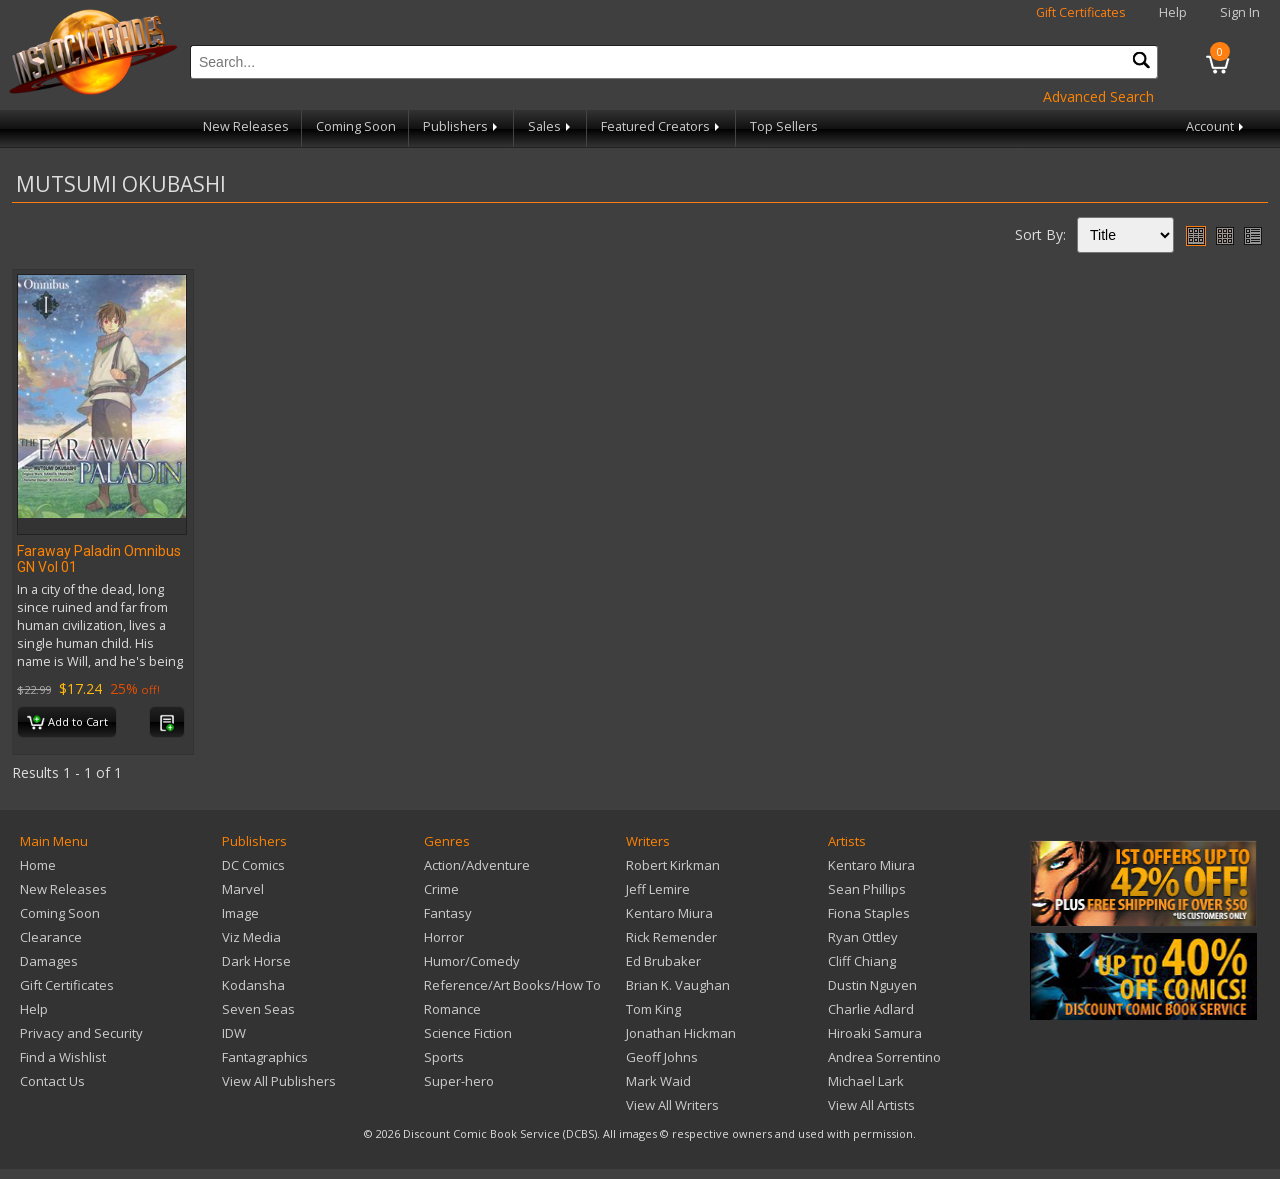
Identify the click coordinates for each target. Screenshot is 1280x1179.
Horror (444, 937)
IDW (234, 1033)
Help (1173, 12)
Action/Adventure (477, 865)
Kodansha (253, 985)
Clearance (51, 937)
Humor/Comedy (472, 961)
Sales (551, 126)
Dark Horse (256, 961)
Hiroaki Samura (875, 1033)
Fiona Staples (869, 913)
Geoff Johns (662, 1057)
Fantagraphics (265, 1057)
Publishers (462, 126)
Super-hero (459, 1081)
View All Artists (871, 1105)
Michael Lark (866, 1081)
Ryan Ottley (863, 937)
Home (38, 865)
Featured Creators (662, 126)
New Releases (246, 126)
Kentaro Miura (669, 913)
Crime (441, 889)
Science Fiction (468, 1033)
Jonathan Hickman (681, 1033)
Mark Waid (658, 1081)
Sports (444, 1057)
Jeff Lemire (658, 889)
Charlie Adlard (871, 1009)
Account (1216, 126)
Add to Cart (67, 723)
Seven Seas (258, 1009)
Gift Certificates (1081, 12)
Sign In (1240, 12)
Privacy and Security (81, 1033)
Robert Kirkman (673, 865)
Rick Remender (671, 937)
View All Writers (672, 1105)
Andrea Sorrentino (884, 1057)
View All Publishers (279, 1081)
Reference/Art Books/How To (512, 985)
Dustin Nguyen (872, 985)
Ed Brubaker (663, 961)
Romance (452, 1009)
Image (240, 913)
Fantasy (448, 913)
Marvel (243, 889)
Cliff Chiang (862, 961)
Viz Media (251, 937)
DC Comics (253, 865)
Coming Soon (356, 126)
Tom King (653, 1009)
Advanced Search (1098, 96)
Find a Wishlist (63, 1057)
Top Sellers (784, 126)
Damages (49, 961)
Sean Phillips (867, 889)
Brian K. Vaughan (678, 985)
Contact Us (52, 1081)
